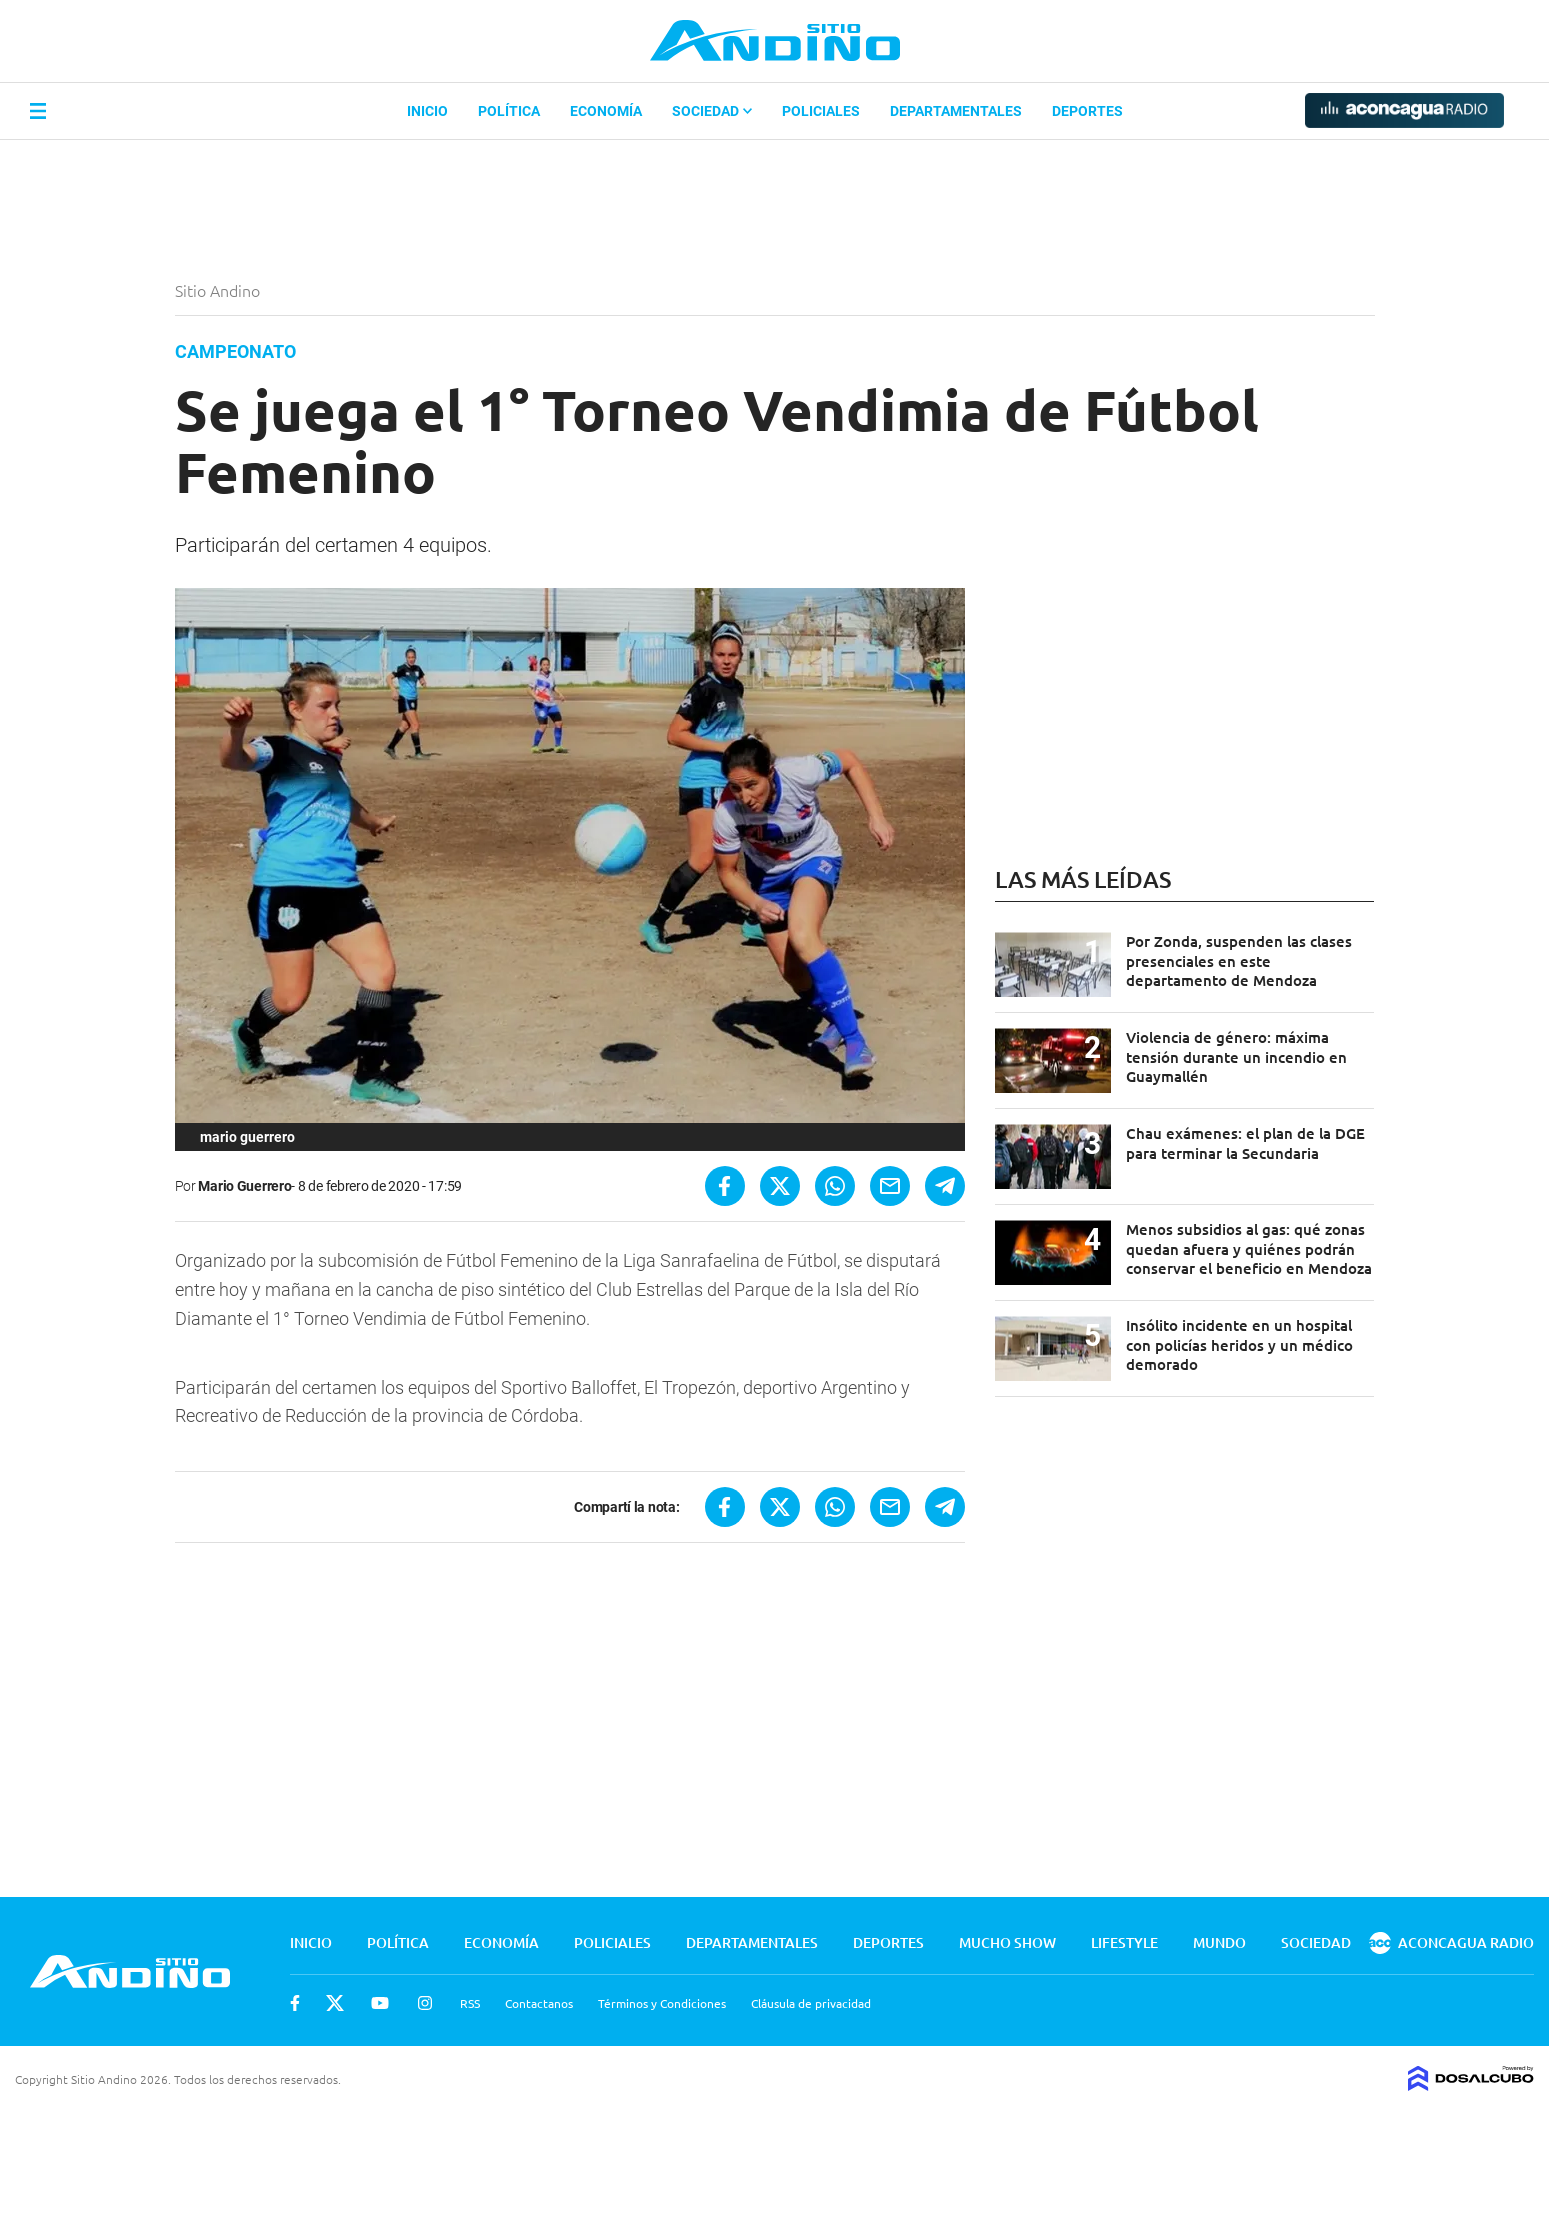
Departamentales (956, 111)
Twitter (335, 2003)
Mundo (1219, 1942)
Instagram (425, 2003)
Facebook (295, 2003)
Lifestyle (1124, 1942)
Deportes (1087, 111)
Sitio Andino (219, 290)
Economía (606, 111)
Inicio (427, 111)
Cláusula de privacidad (811, 2003)
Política (509, 111)
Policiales (821, 111)
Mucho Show (1007, 1942)
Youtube (380, 2003)
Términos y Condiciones (662, 2003)
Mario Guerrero (244, 1186)
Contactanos (539, 2003)
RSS (470, 2003)
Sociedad (712, 111)
